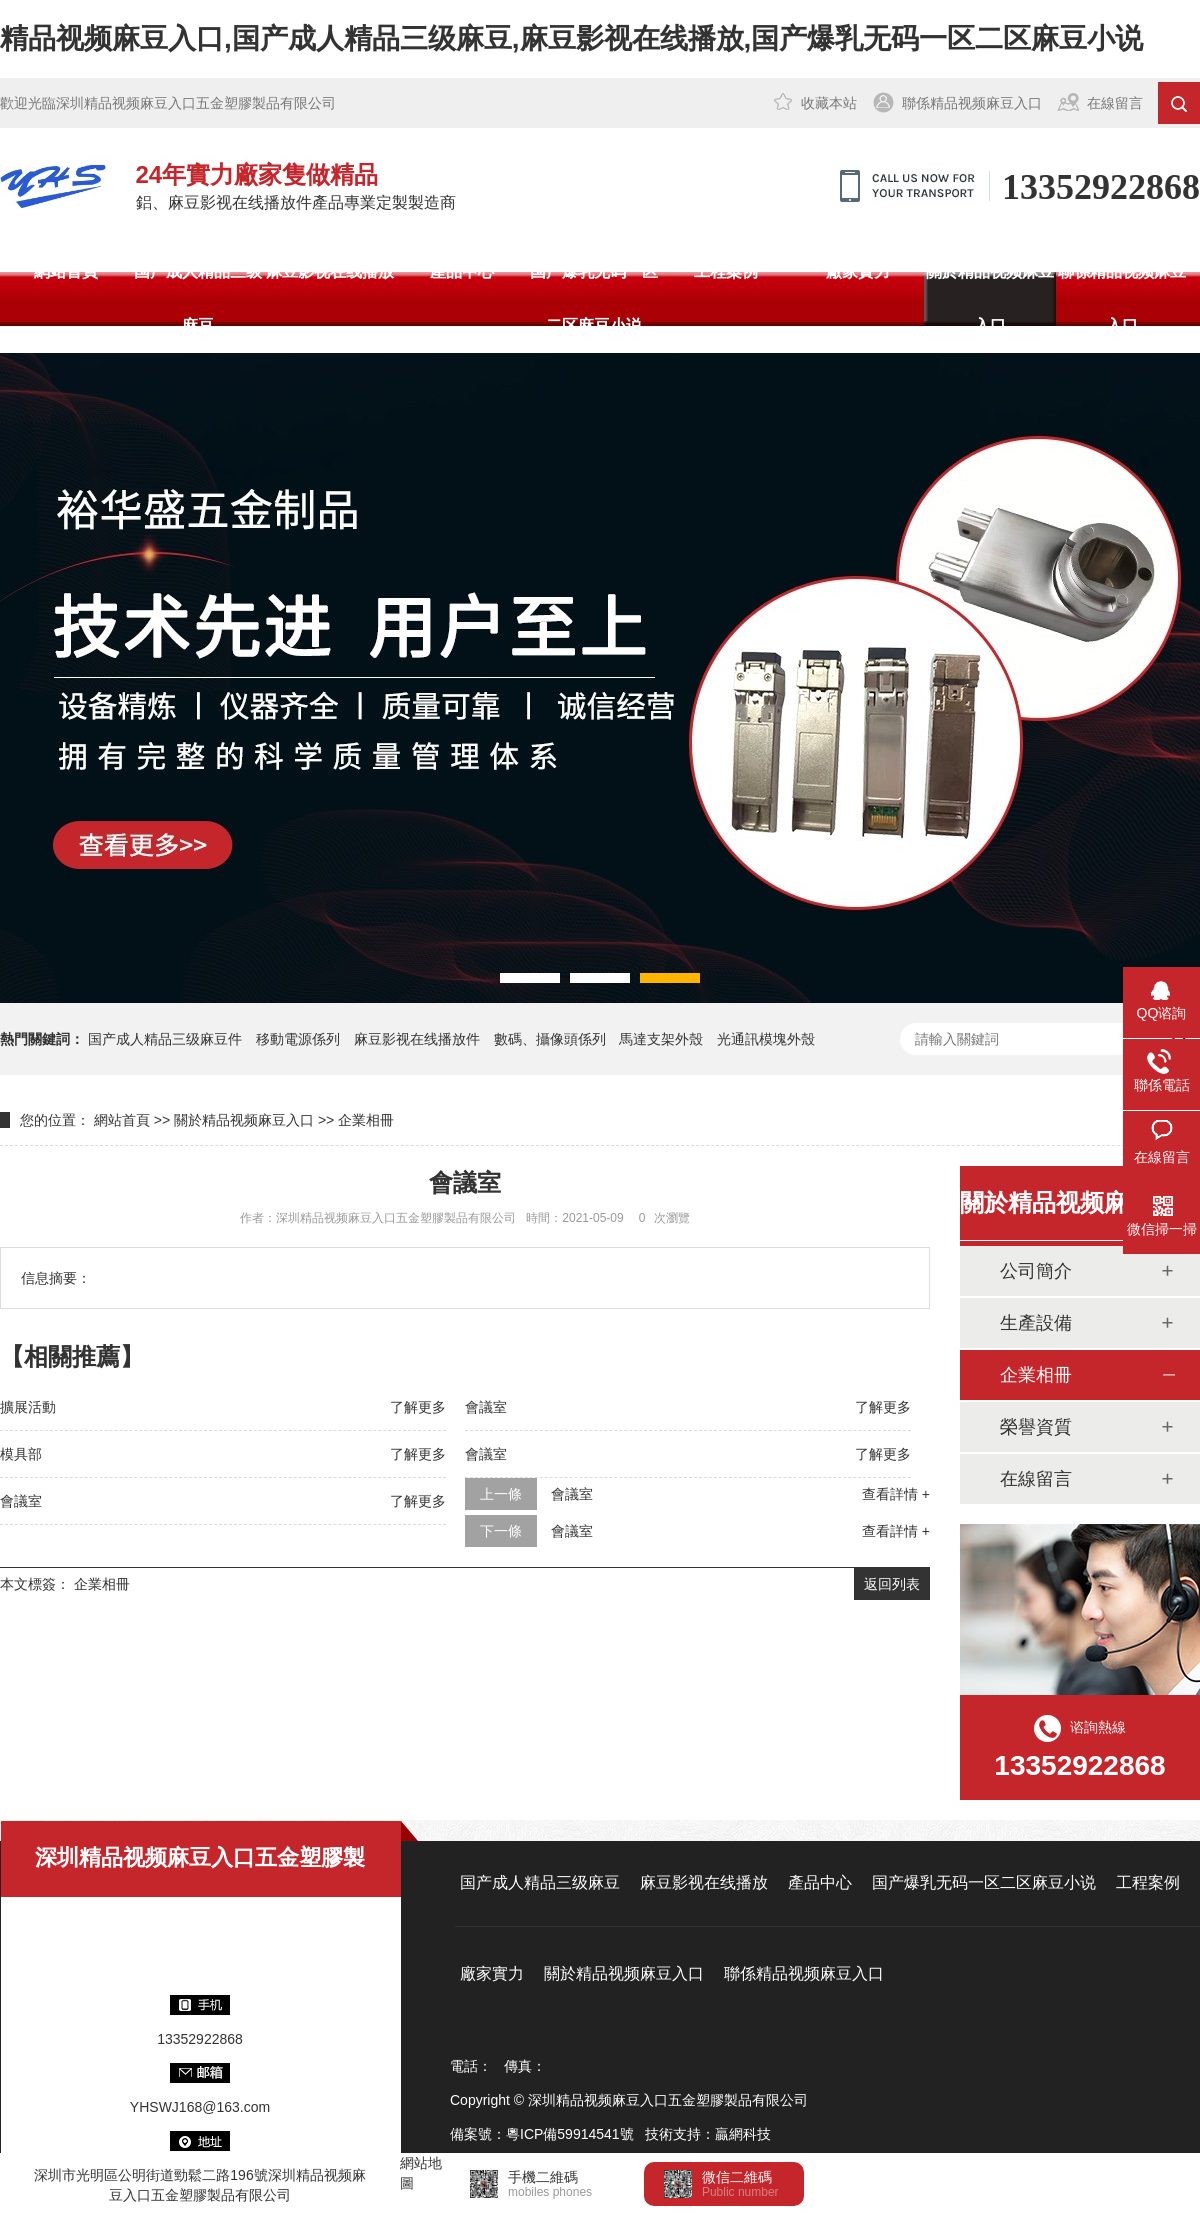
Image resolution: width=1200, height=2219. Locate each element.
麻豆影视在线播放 (330, 271)
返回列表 (892, 1584)
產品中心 (462, 271)
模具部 (21, 1454)
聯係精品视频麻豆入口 (972, 103)
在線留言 (1115, 103)
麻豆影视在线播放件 (417, 1039)
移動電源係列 (298, 1039)
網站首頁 (66, 271)
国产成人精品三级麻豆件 (165, 1039)
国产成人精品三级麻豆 (198, 298)
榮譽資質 (1036, 1427)
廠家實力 (858, 271)
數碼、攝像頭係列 (550, 1039)
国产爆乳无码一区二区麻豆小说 (594, 298)
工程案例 (726, 271)
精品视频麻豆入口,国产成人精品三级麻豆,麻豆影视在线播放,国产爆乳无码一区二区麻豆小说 (571, 38)
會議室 (486, 1407)
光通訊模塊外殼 (766, 1039)
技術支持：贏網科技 (708, 2134)
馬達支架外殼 (661, 1039)
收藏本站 (829, 103)
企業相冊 (366, 1120)
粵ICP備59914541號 (570, 2134)
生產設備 (1036, 1323)
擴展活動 (28, 1407)
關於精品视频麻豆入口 (990, 298)
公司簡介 (1036, 1271)
